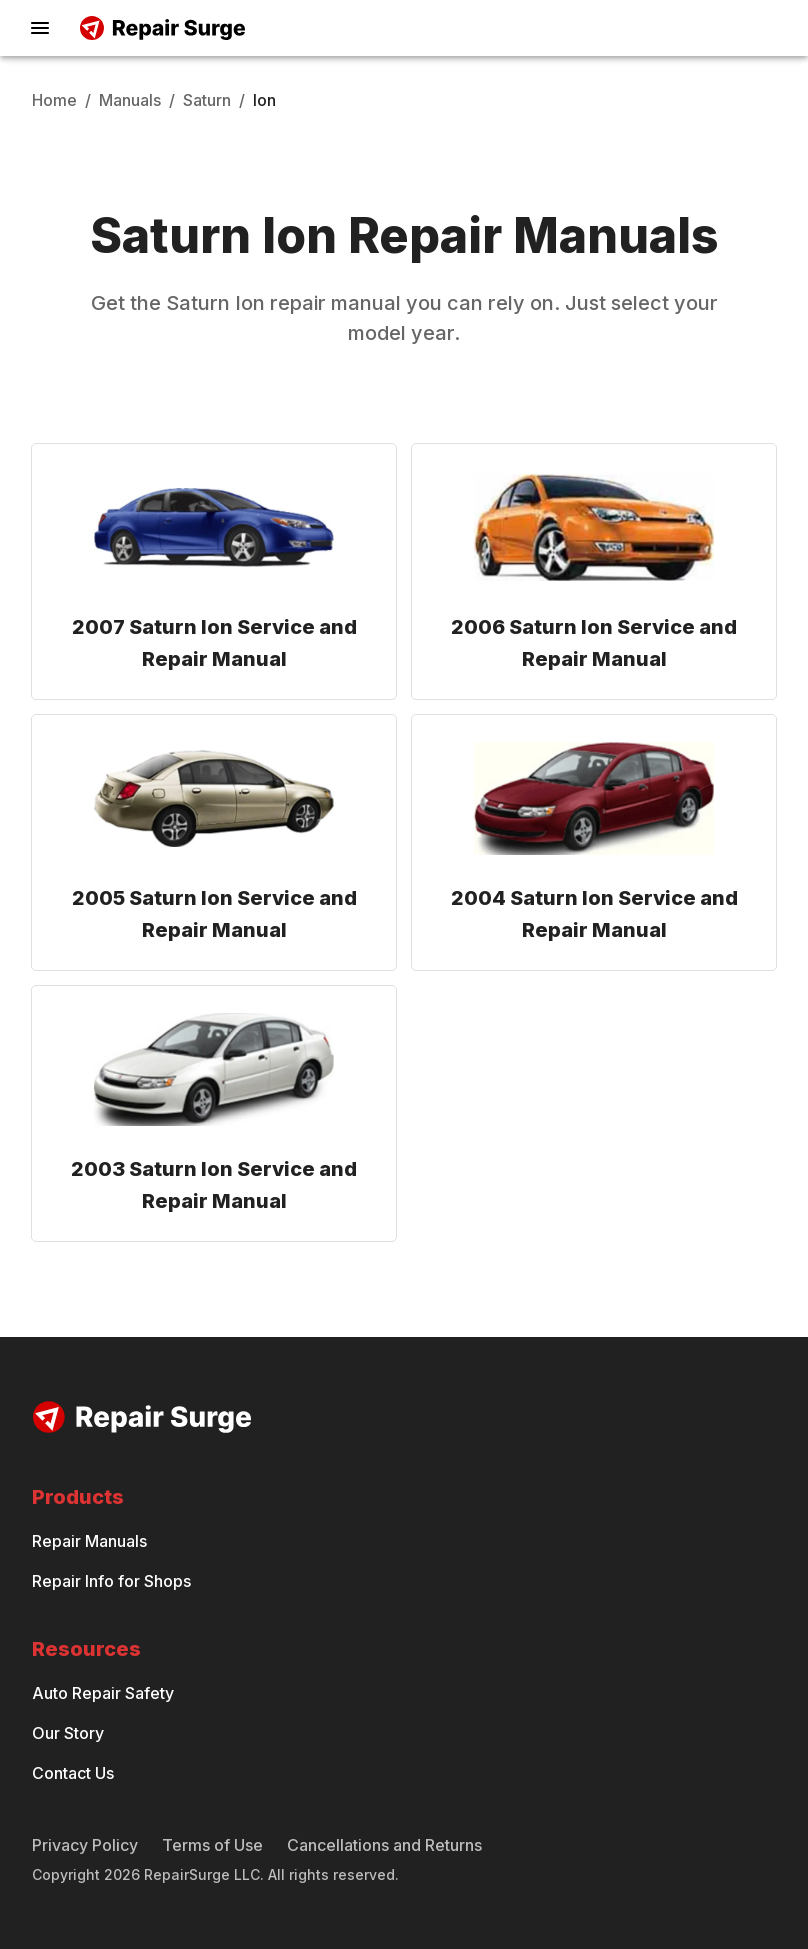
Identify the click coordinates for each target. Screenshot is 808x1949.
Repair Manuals (89, 1541)
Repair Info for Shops (111, 1581)
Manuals (130, 100)
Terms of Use (212, 1845)
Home (54, 100)
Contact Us (73, 1773)
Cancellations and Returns (384, 1845)
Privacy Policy (85, 1845)
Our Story (68, 1733)
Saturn (207, 100)
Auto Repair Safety (103, 1693)
